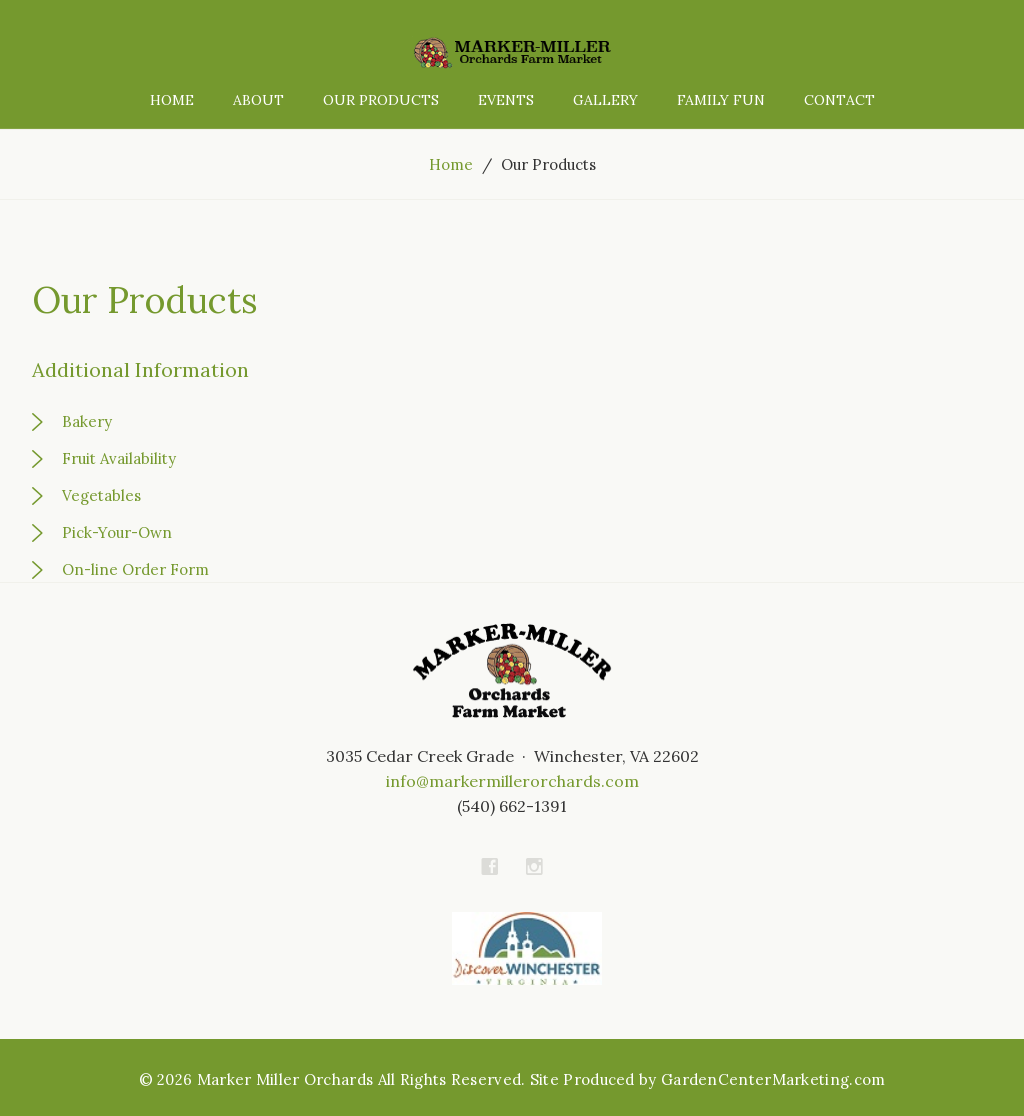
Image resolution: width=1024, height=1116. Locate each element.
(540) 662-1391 (512, 806)
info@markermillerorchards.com (512, 781)
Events (506, 100)
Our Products (381, 100)
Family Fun (721, 100)
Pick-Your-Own (117, 532)
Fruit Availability (119, 458)
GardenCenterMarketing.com (773, 1079)
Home (172, 100)
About (258, 100)
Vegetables (101, 495)
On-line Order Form (135, 569)
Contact (839, 100)
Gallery (605, 100)
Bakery (87, 421)
